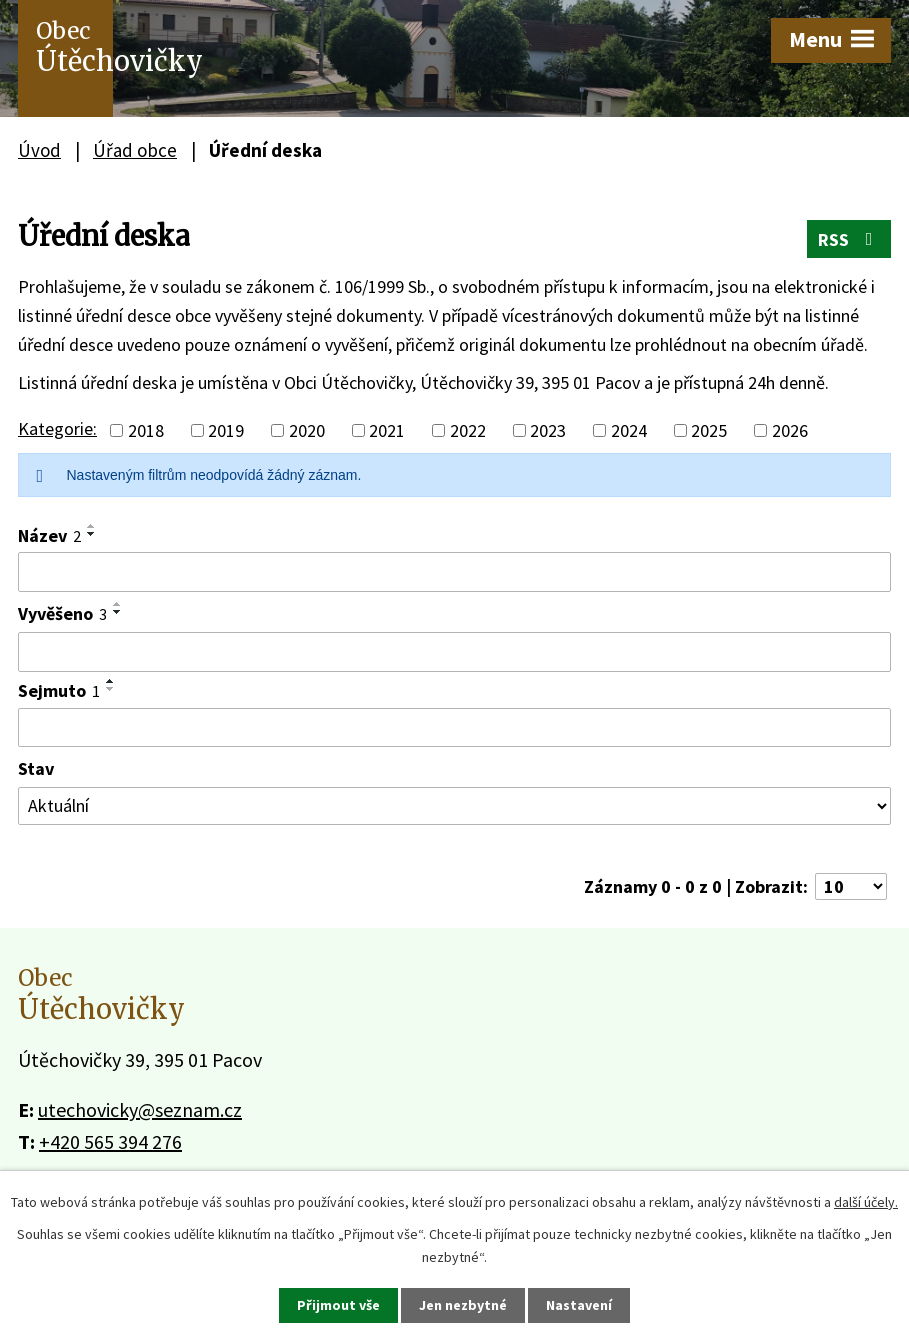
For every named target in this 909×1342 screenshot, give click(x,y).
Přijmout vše (338, 1305)
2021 (387, 430)
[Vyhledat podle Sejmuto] (454, 728)
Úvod (39, 150)
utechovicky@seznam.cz (140, 1109)
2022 (468, 430)
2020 (307, 430)
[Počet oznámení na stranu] (851, 886)
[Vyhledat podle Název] (454, 572)
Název (49, 535)
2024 (629, 430)
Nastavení (579, 1305)
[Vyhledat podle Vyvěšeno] (454, 652)
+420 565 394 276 (110, 1141)
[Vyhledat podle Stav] (454, 806)
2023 (548, 430)
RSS (849, 239)
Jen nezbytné (463, 1305)
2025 (709, 430)
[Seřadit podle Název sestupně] (92, 534)
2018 (146, 430)
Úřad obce (135, 150)
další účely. (866, 1202)
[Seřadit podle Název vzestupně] (92, 526)
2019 (226, 430)
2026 (790, 430)
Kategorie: (57, 428)
